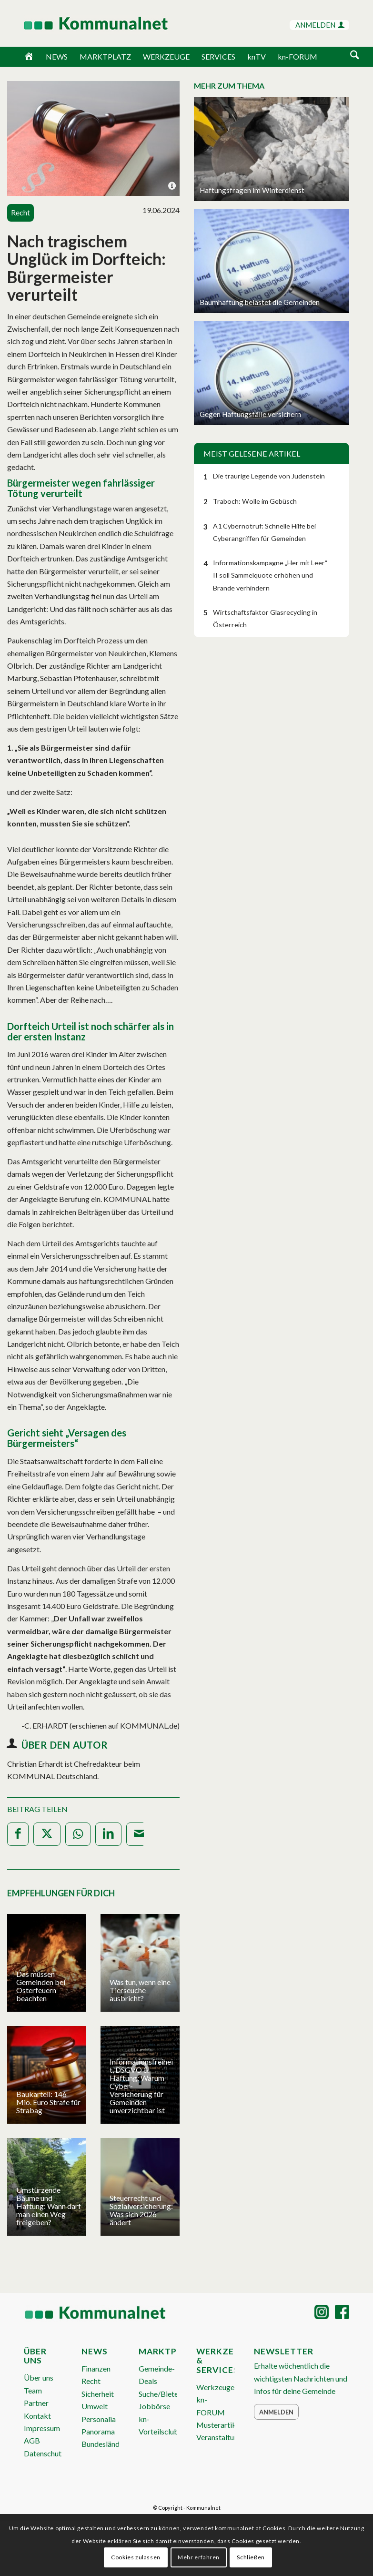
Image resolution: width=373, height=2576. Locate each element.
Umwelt (94, 2406)
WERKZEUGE (166, 56)
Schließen (250, 2557)
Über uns (38, 2377)
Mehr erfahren (199, 2557)
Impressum (42, 2428)
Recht (91, 2380)
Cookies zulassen (136, 2557)
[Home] (29, 57)
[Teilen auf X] (47, 1834)
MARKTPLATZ (105, 56)
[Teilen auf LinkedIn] (108, 1834)
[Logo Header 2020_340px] (84, 23)
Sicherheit (97, 2393)
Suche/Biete (158, 2393)
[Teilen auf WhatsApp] (78, 1834)
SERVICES (218, 56)
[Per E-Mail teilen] (139, 1834)
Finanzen (96, 2368)
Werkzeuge (215, 2387)
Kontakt (37, 2415)
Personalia (98, 2418)
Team (33, 2390)
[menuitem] (354, 56)
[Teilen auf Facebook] (18, 1834)
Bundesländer (103, 2443)
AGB (32, 2440)
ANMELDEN (319, 24)
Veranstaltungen (223, 2437)
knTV (256, 56)
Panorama (98, 2431)
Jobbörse (154, 2406)
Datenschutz (44, 2453)
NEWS (57, 56)
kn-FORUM (297, 56)
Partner (36, 2402)
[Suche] (354, 55)
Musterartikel (219, 2424)
